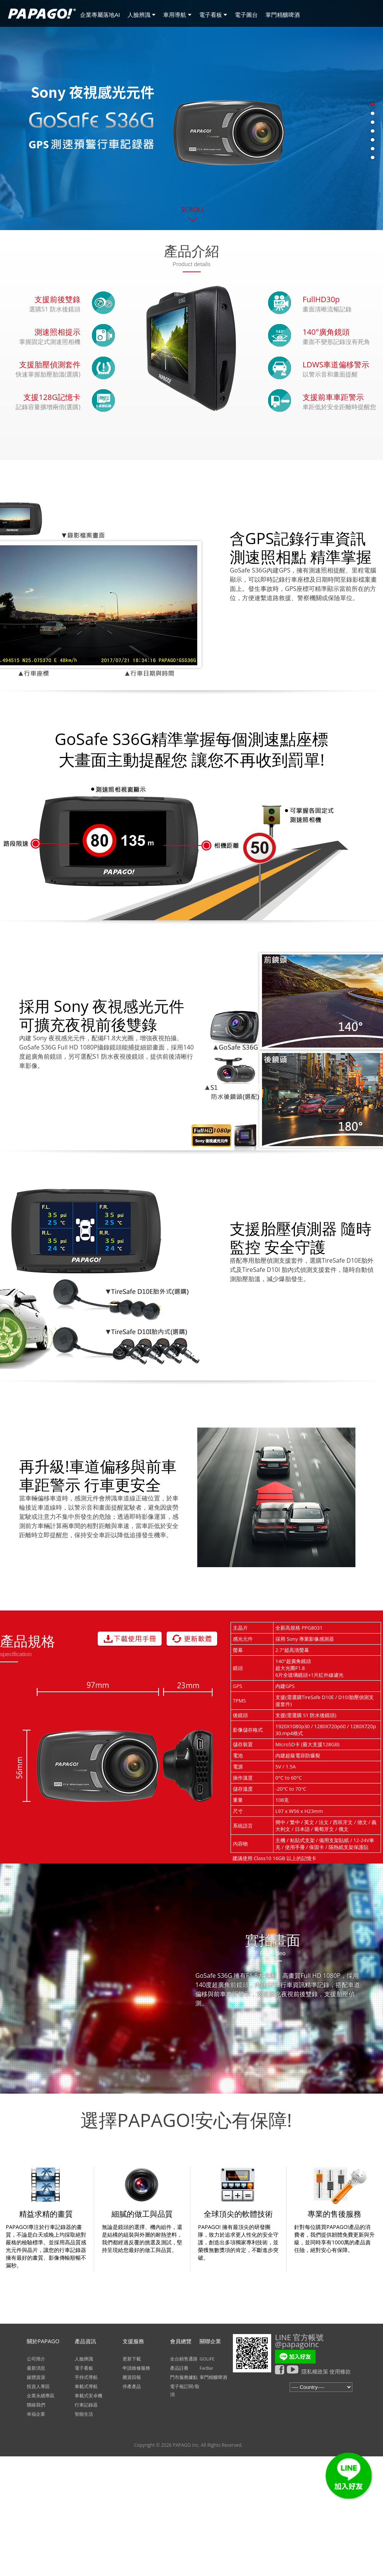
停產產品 (132, 2386)
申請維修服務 (136, 2368)
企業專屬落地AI (100, 15)
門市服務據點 (184, 2377)
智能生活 (84, 2414)
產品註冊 (179, 2368)
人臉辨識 (141, 15)
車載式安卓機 (88, 2395)
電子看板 (213, 15)
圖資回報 (132, 2377)
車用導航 (177, 15)
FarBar (206, 2368)
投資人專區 (38, 2386)
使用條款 (340, 2371)
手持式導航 (86, 2377)
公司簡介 (36, 2359)
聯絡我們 (36, 2405)
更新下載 (132, 2359)
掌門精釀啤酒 (282, 15)
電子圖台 (246, 15)
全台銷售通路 (184, 2359)
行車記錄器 (86, 2405)
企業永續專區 (40, 2395)
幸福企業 (36, 2414)
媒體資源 (36, 2377)
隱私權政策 (314, 2371)
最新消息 (36, 2368)
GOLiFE (207, 2359)
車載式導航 (86, 2386)
